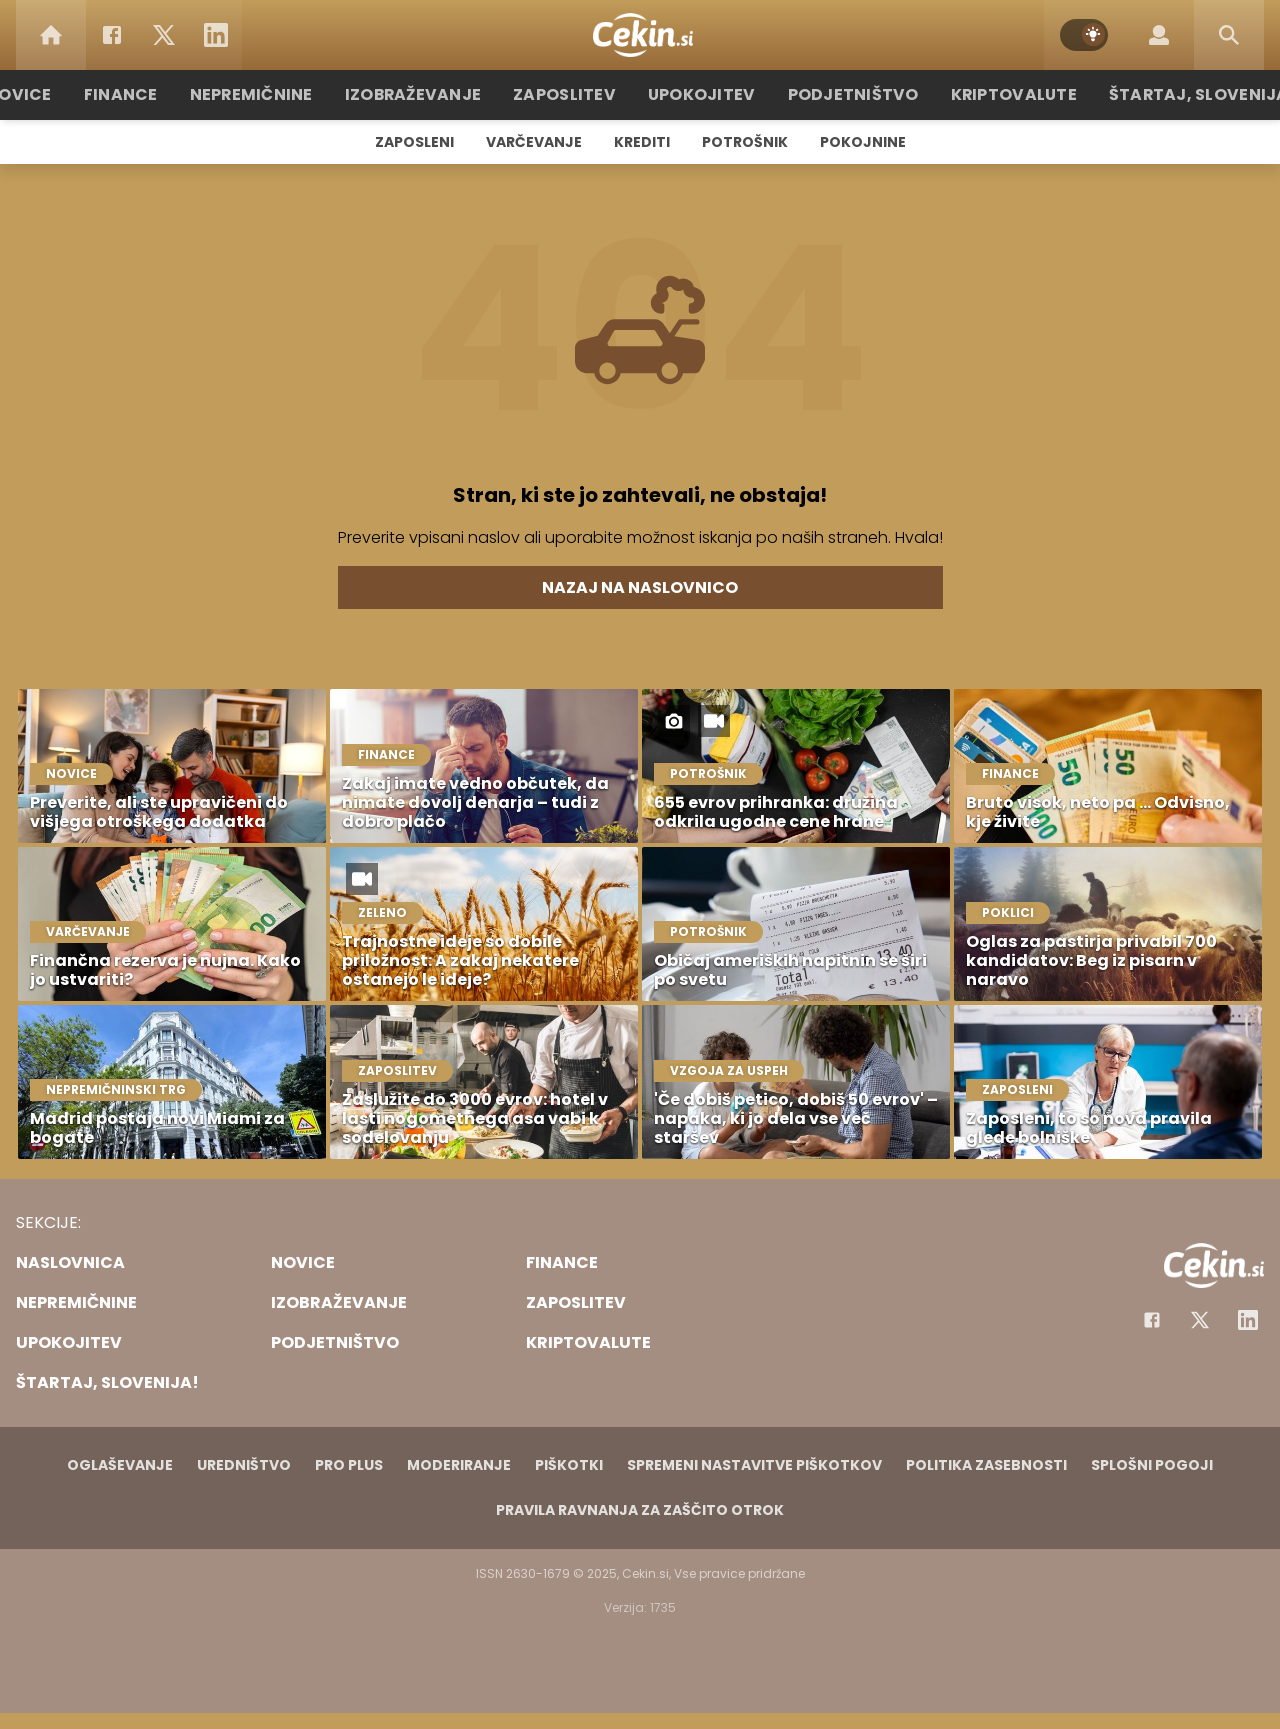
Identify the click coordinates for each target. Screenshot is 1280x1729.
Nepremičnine (279, 94)
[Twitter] (164, 35)
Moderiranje (459, 1465)
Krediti (642, 142)
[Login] (1159, 35)
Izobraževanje (431, 94)
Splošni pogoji (1152, 1465)
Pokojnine (863, 142)
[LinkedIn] (216, 35)
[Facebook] (112, 35)
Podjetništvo (842, 94)
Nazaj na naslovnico (640, 587)
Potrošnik (745, 142)
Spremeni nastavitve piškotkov (754, 1465)
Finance (155, 94)
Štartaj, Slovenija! (1167, 94)
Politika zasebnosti (986, 1465)
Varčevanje (534, 142)
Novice (59, 94)
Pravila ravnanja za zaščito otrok (640, 1510)
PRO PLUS (349, 1465)
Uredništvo (244, 1465)
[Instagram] (1248, 1320)
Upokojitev (701, 94)
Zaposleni (414, 142)
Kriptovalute (992, 94)
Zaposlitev (573, 94)
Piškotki (569, 1465)
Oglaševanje (120, 1465)
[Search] (1229, 35)
